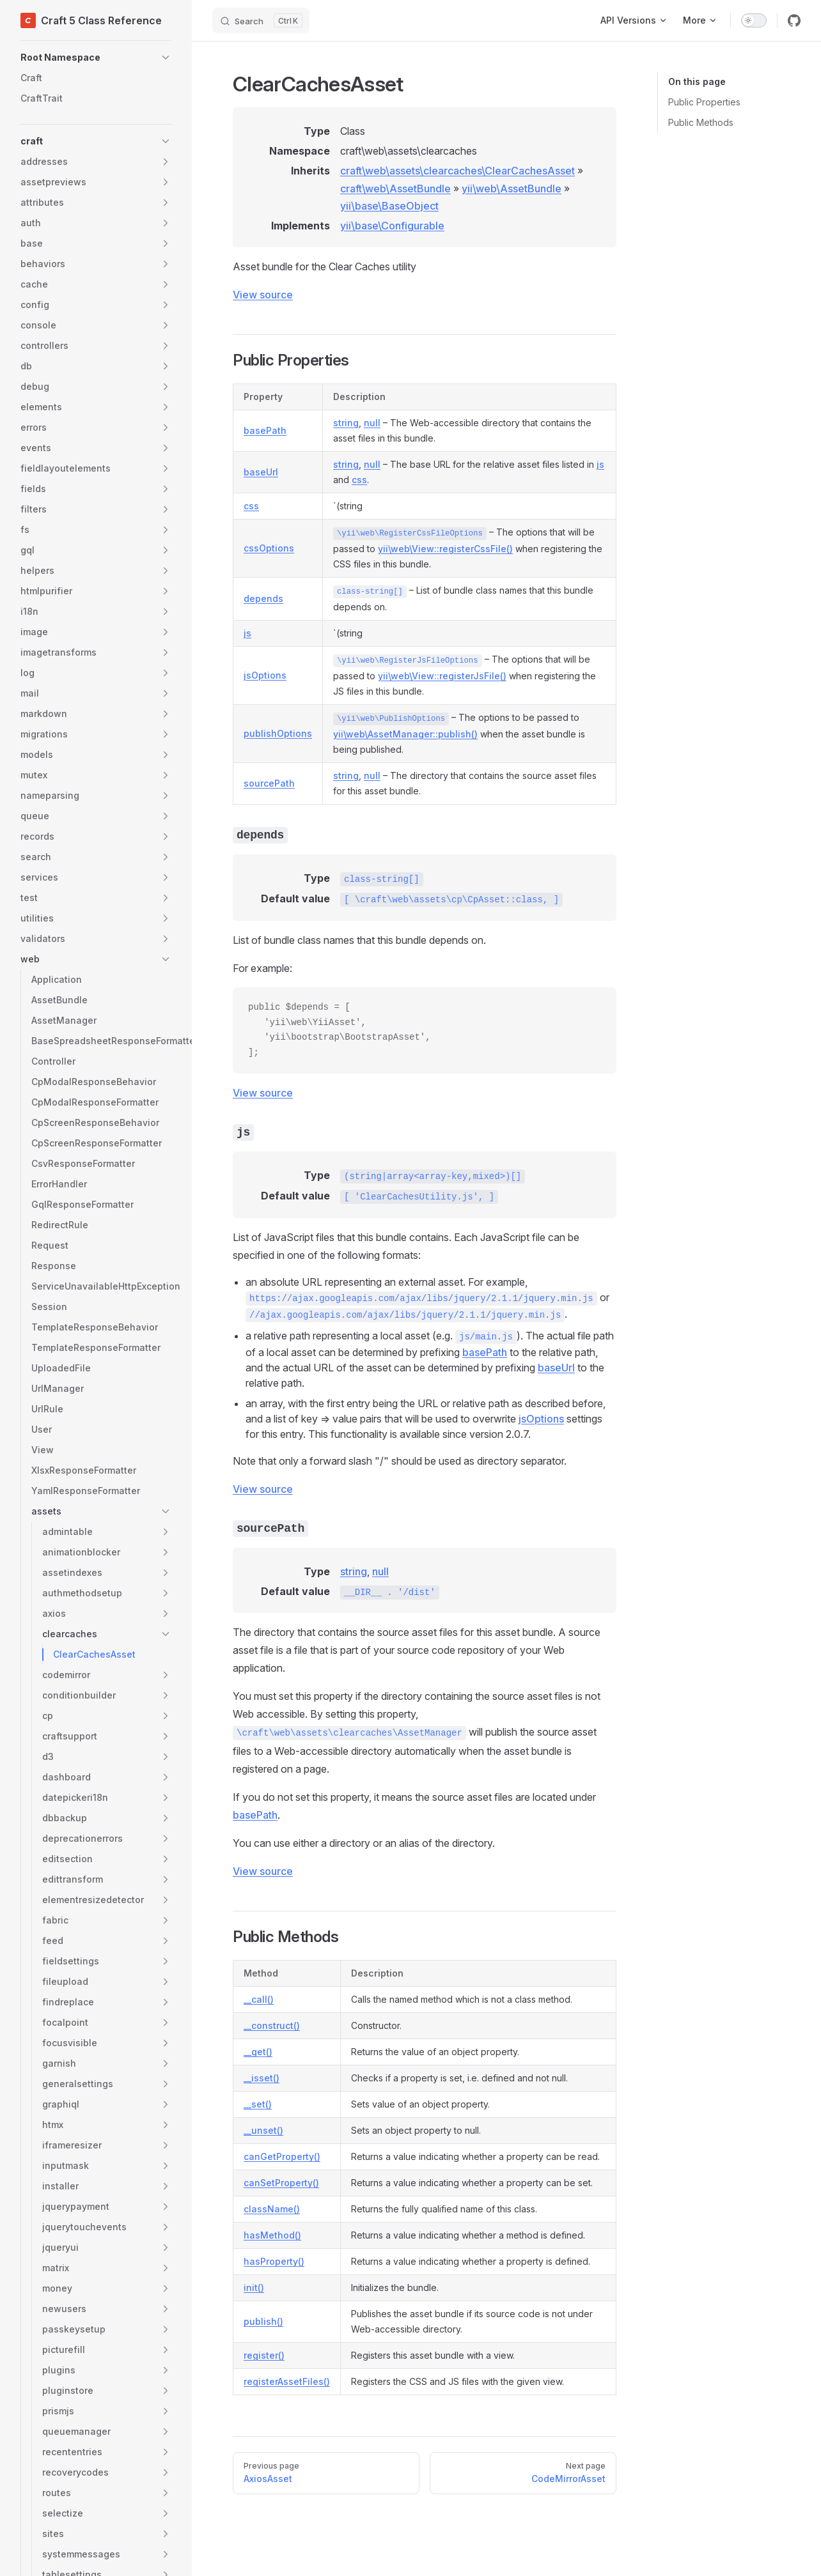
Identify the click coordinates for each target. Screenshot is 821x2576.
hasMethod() (272, 2235)
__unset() (263, 2130)
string (346, 422)
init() (254, 2287)
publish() (263, 2321)
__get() (258, 2051)
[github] (794, 20)
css (359, 479)
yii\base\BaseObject (389, 205)
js (600, 464)
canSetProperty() (281, 2182)
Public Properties (704, 101)
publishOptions (278, 733)
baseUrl (261, 472)
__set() (258, 2104)
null (372, 422)
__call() (259, 1999)
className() (272, 2208)
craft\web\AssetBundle (395, 188)
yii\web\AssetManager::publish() (405, 734)
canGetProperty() (282, 2156)
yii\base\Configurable (392, 225)
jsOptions (265, 675)
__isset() (261, 2077)
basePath (265, 430)
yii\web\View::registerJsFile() (442, 675)
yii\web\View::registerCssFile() (445, 548)
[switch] (754, 20)
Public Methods (700, 122)
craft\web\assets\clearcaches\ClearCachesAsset (457, 170)
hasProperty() (274, 2261)
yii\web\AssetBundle (511, 188)
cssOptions (269, 548)
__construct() (272, 2025)
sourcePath (269, 783)
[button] (95, 57)
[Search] (260, 20)
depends (263, 598)
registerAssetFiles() (287, 2381)
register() (264, 2355)
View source (263, 294)
